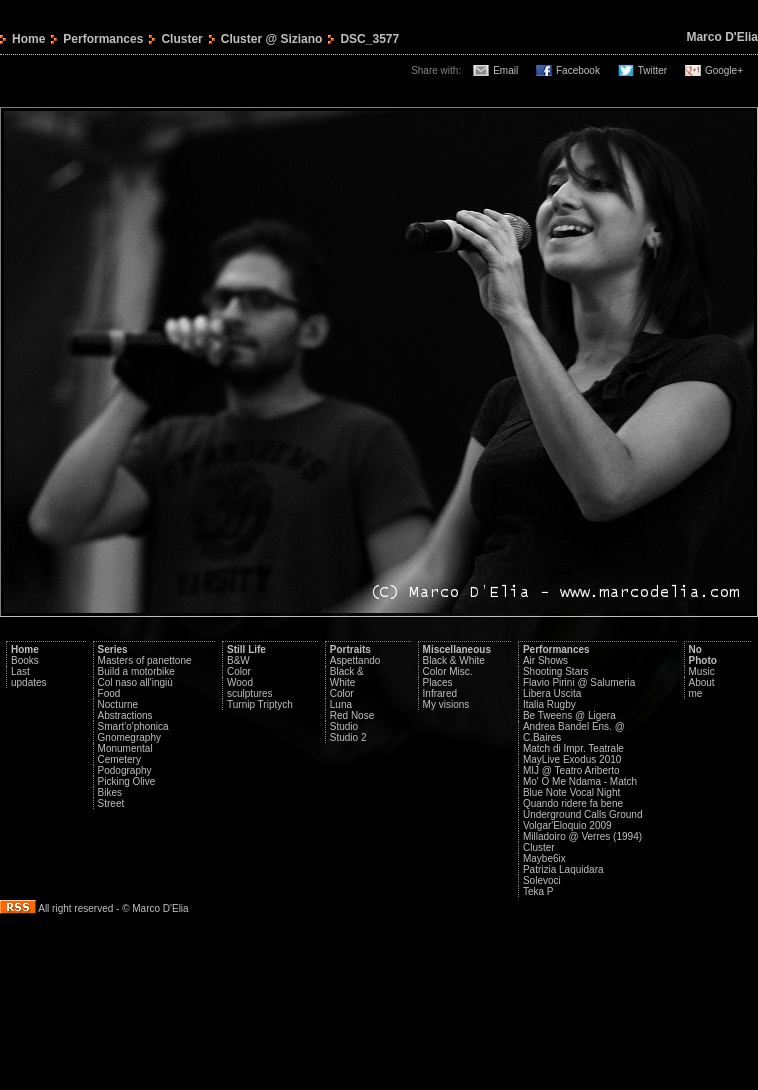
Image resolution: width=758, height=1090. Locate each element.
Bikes (110, 792)
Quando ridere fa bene (573, 803)
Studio (344, 726)
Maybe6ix (544, 858)
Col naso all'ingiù (135, 682)
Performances (103, 39)
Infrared (440, 693)
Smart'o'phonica (133, 726)
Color (239, 671)
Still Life (246, 649)
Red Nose (352, 715)
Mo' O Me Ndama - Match (580, 781)
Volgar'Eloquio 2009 (567, 825)
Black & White (347, 677)
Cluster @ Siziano (272, 39)
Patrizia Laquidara (563, 869)
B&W (238, 660)
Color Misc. (448, 671)
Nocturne (118, 704)
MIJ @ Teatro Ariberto (571, 770)
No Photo (703, 655)
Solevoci (542, 880)
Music (702, 671)
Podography (125, 770)
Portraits (350, 649)
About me (702, 688)
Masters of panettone (145, 660)
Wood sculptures (250, 688)
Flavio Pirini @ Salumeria (579, 682)
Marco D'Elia (722, 37)
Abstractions (125, 715)
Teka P (538, 891)
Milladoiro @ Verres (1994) (582, 836)
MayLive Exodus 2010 (572, 759)
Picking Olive (127, 781)
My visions (446, 704)
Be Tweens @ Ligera (569, 715)
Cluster (181, 39)
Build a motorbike (136, 671)
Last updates (29, 677)
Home (28, 39)
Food (109, 693)
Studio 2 (348, 737)
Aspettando (355, 660)
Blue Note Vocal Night (571, 792)
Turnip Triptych (260, 704)
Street (111, 803)
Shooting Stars (556, 671)
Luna (341, 704)
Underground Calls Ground (583, 814)
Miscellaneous (457, 649)
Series (113, 649)
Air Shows (545, 660)
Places (438, 682)
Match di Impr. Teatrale (573, 748)
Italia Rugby (549, 704)
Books (25, 660)
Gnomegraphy (129, 737)
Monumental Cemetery (125, 754)
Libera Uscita (552, 693)
